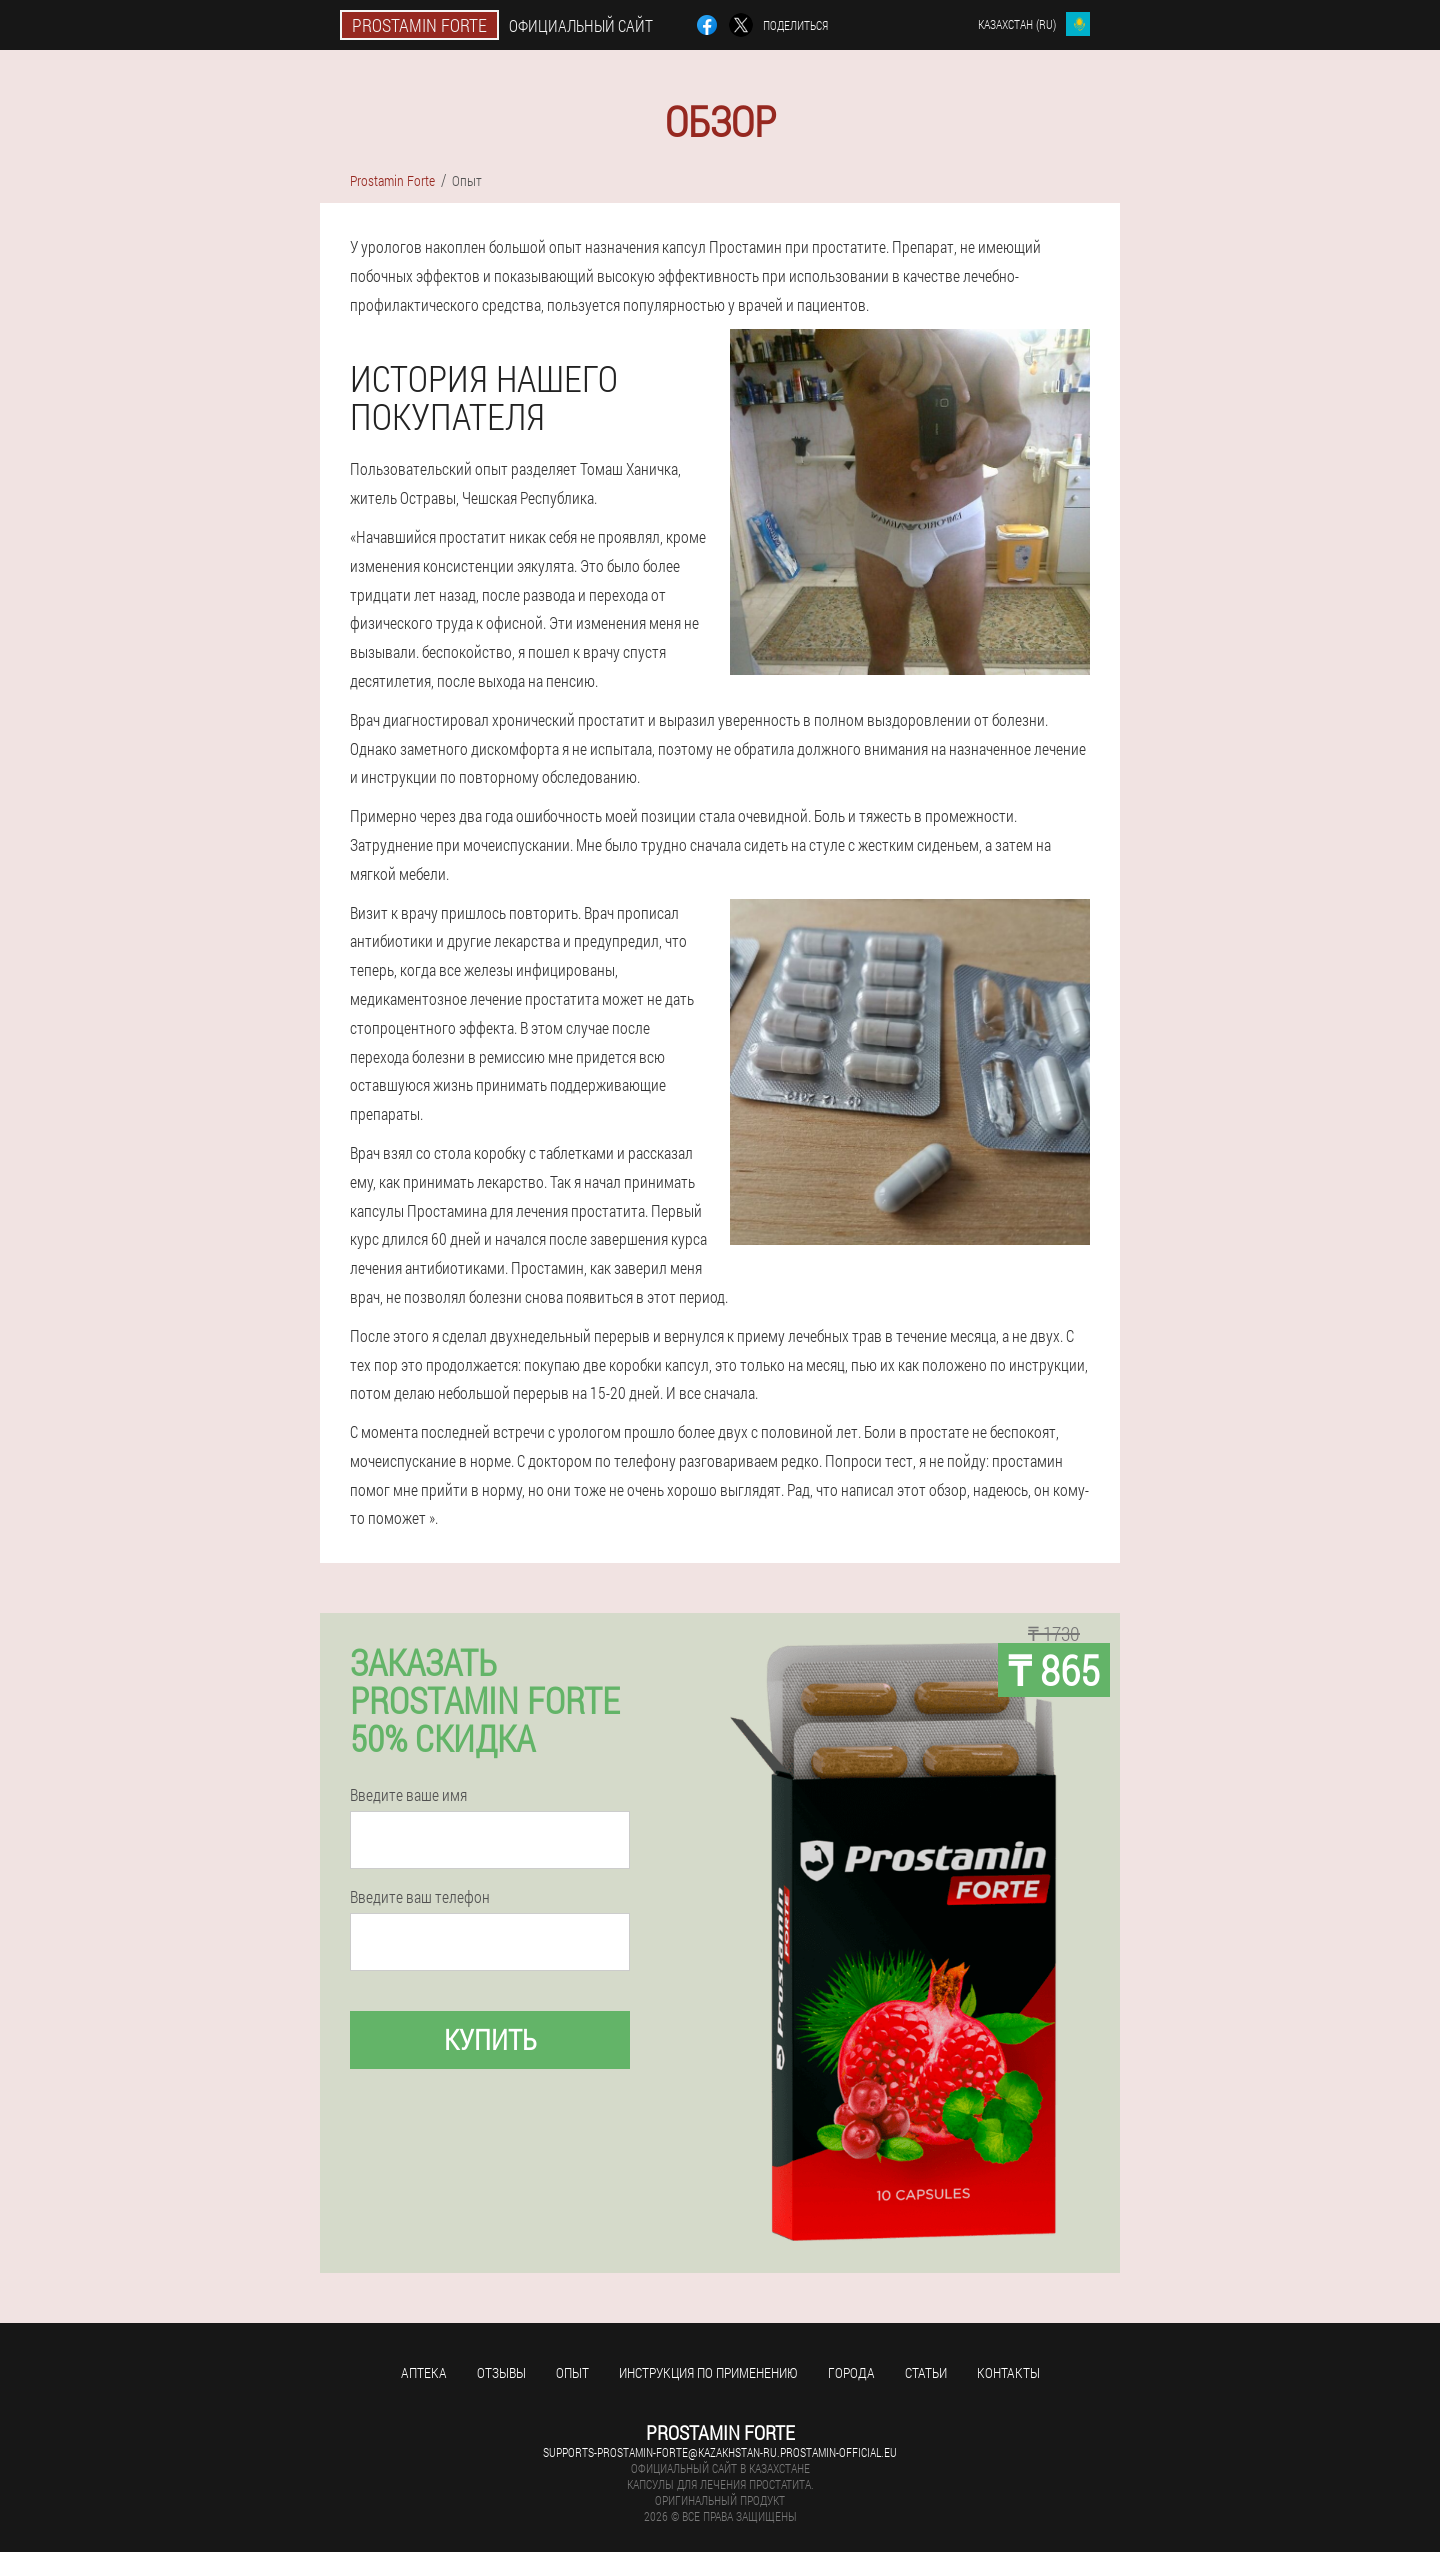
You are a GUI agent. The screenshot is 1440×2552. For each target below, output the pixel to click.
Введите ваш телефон (420, 1897)
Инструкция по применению (708, 2372)
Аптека (424, 2372)
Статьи (926, 2372)
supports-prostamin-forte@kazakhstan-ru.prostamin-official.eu (720, 2452)
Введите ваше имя (408, 1795)
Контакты (1008, 2372)
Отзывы (501, 2372)
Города (851, 2372)
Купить (490, 2039)
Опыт (572, 2372)
